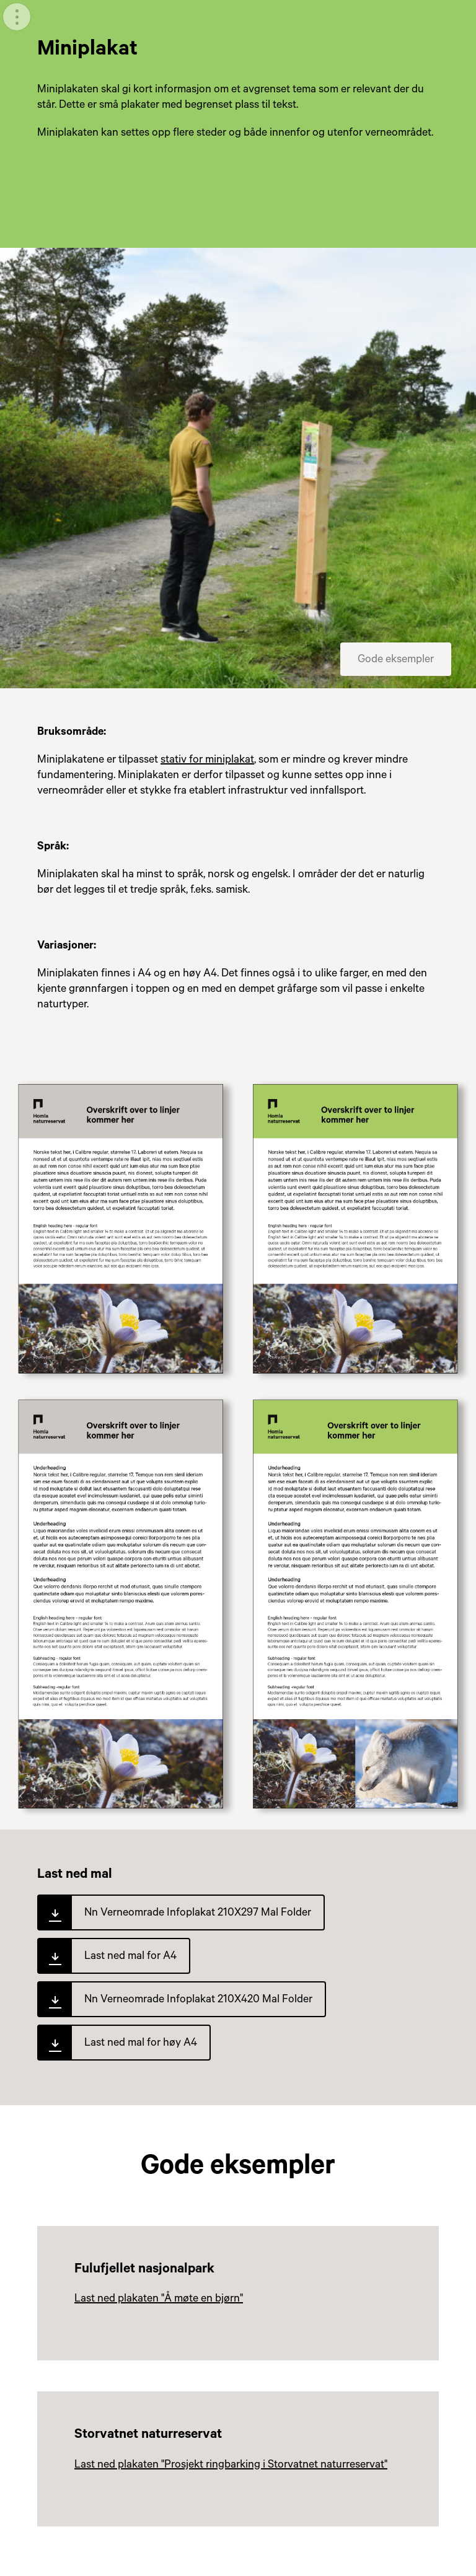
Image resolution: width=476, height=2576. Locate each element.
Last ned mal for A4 (130, 1957)
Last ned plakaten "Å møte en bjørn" (158, 2299)
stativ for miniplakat (207, 761)
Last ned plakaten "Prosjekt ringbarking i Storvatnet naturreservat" (230, 2466)
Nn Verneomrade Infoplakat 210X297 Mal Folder (197, 1914)
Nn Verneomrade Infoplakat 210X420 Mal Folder (198, 2000)
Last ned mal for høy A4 (140, 2044)
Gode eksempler (396, 660)
